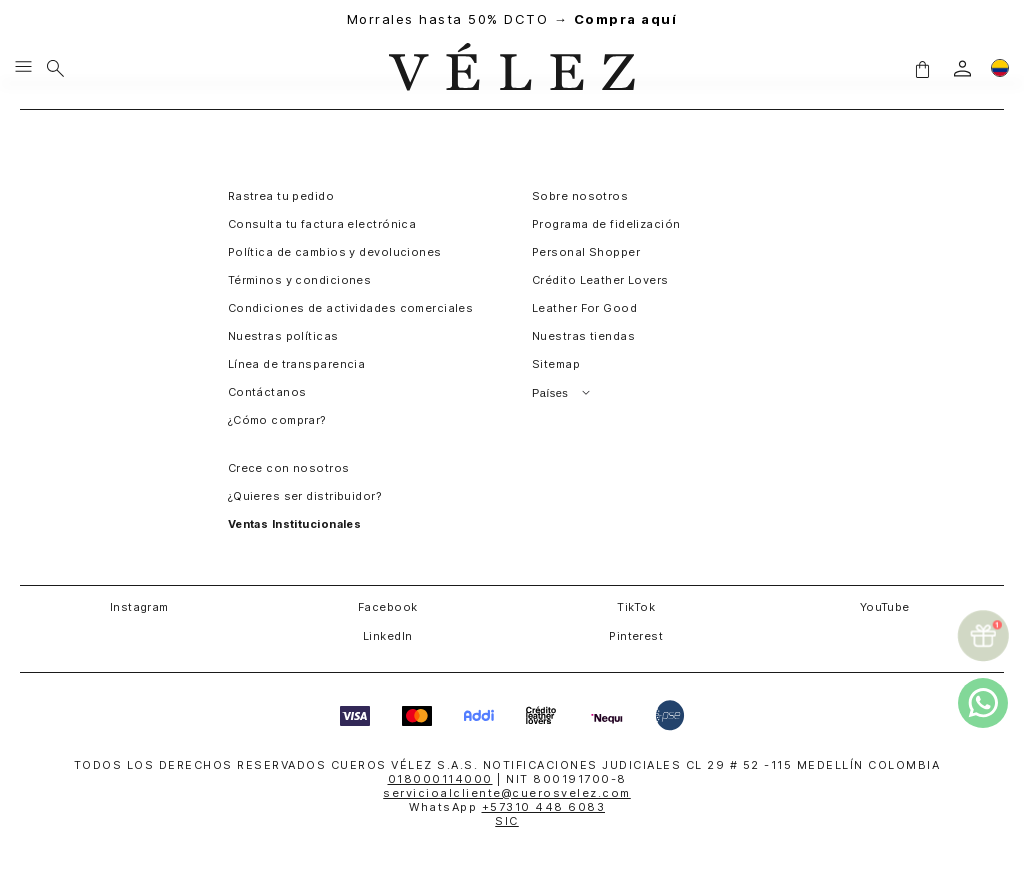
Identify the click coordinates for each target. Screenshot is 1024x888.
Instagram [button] (139, 607)
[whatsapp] (983, 703)
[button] (922, 68)
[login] (962, 68)
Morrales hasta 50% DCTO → (512, 19)
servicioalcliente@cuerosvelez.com (507, 793)
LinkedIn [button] (388, 636)
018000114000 (440, 779)
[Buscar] (55, 68)
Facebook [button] (388, 607)
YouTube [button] (885, 607)
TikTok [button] (636, 607)
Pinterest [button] (636, 636)
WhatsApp (507, 807)
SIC (507, 821)
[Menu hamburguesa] (23, 68)
